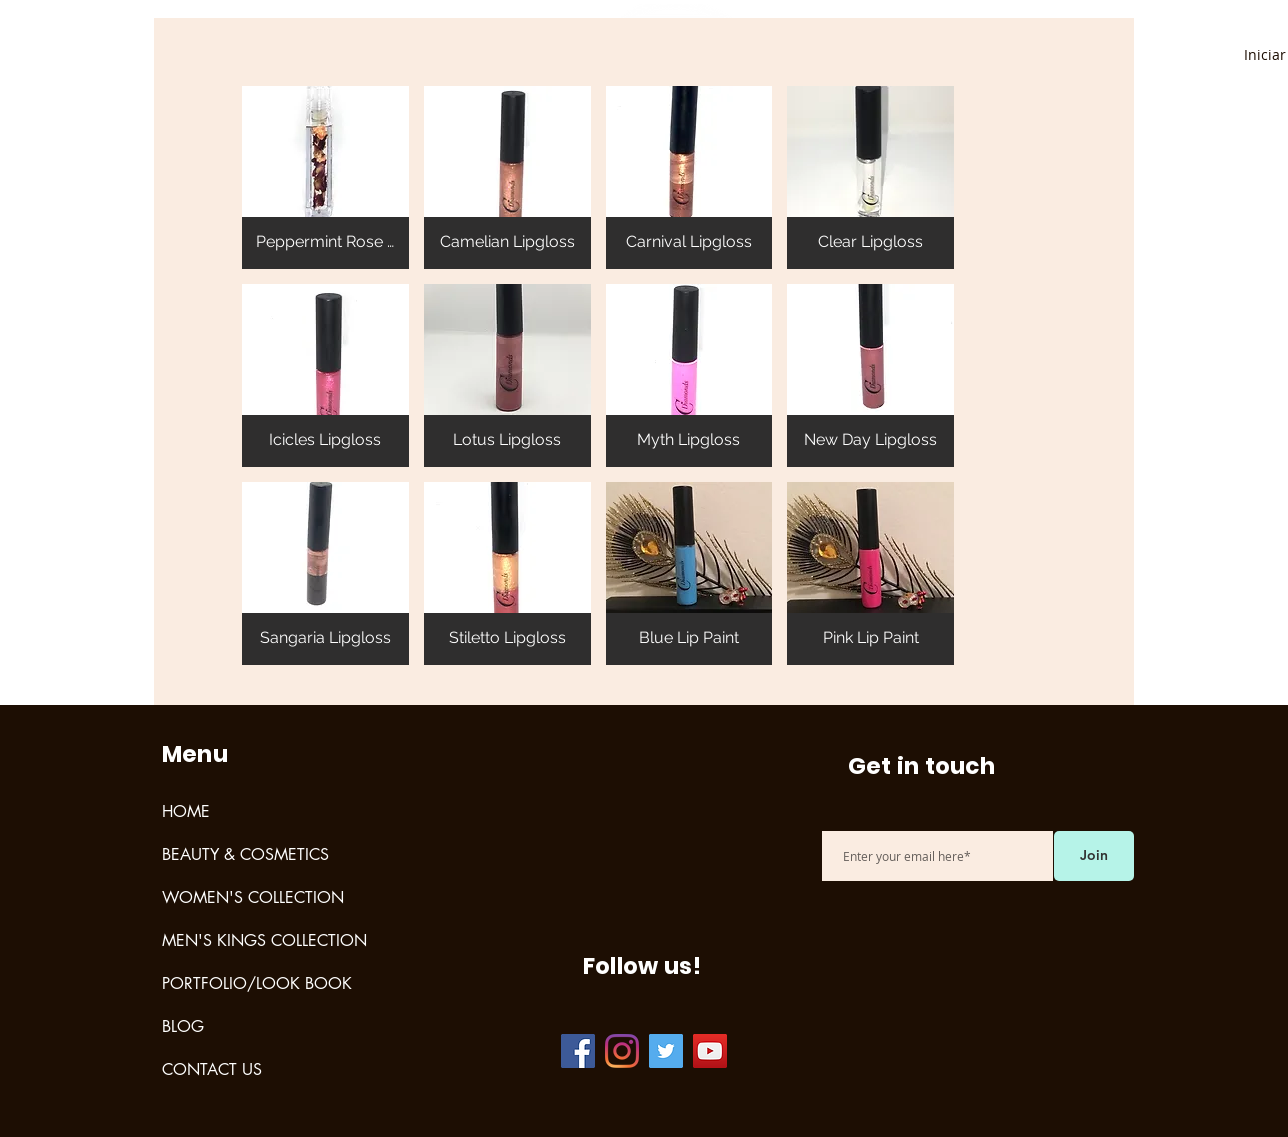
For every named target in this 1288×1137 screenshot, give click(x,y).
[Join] (1094, 856)
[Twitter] (666, 1051)
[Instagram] (622, 1051)
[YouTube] (710, 1051)
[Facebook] (578, 1051)
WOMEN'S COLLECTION (253, 897)
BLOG (183, 1026)
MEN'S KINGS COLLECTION (264, 940)
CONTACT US (212, 1069)
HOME (186, 811)
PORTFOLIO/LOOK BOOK (257, 983)
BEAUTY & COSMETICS (245, 854)
